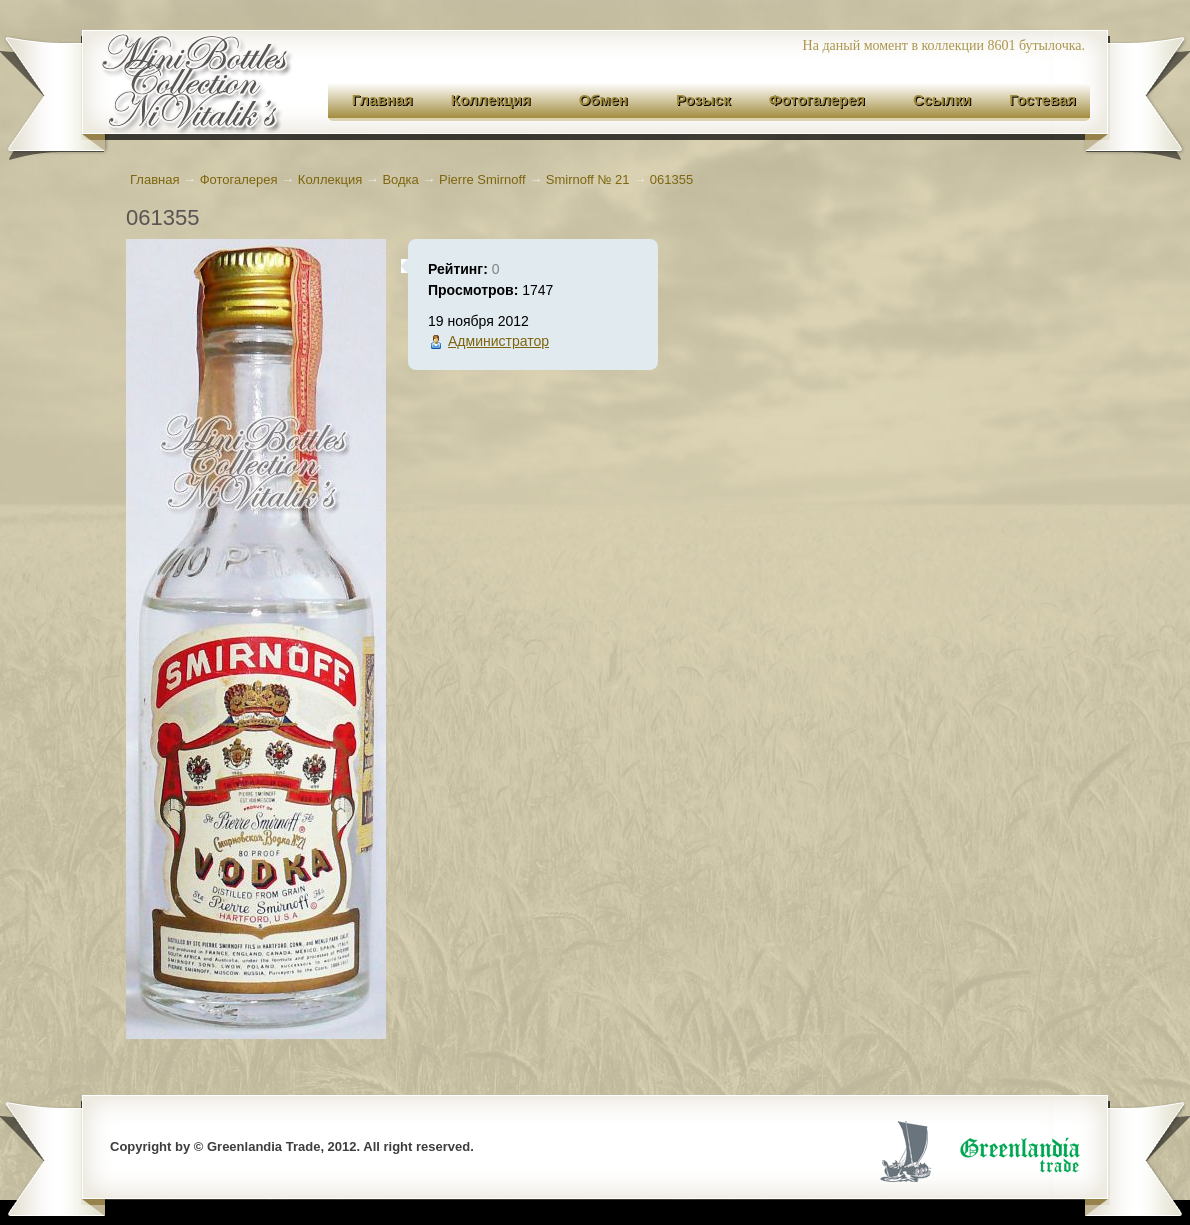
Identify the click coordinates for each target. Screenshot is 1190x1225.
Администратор (498, 341)
